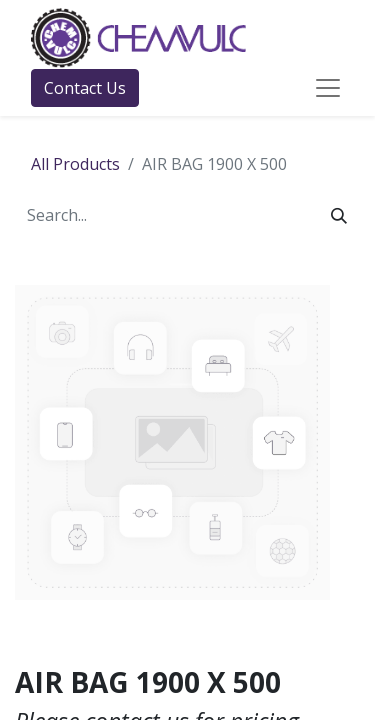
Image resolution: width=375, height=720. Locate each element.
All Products (75, 164)
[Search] (339, 215)
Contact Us (85, 88)
